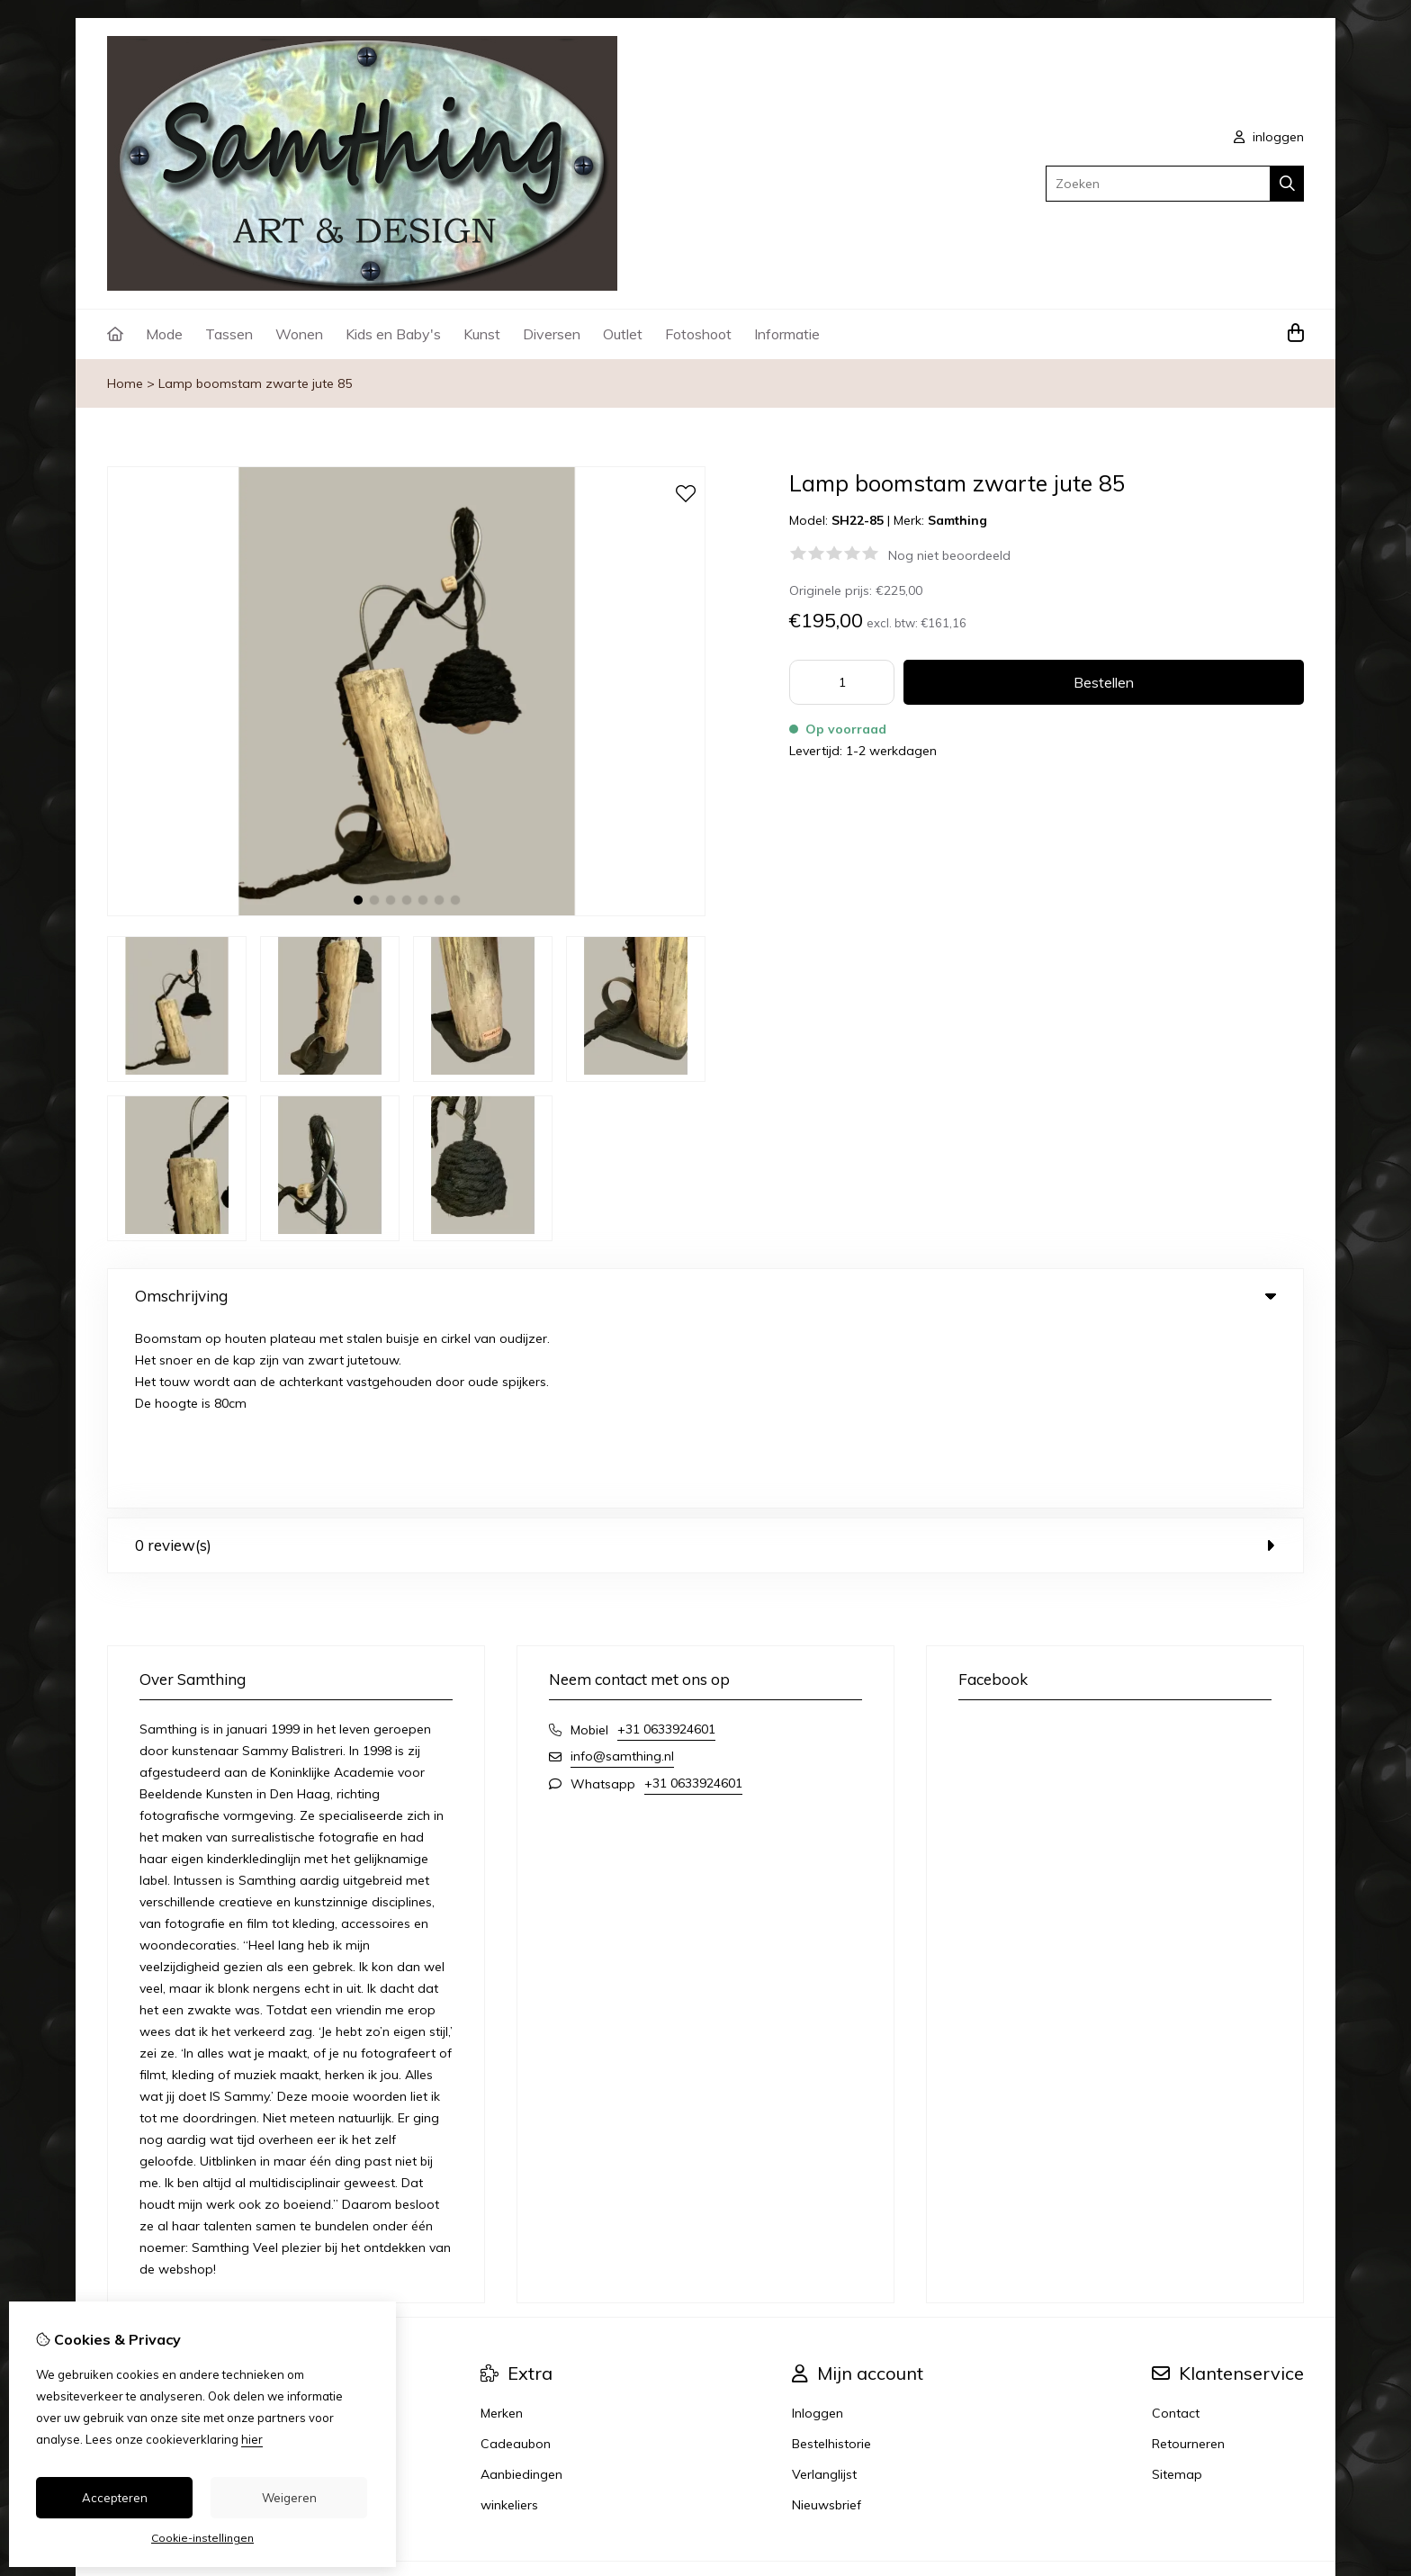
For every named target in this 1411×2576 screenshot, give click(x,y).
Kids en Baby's (393, 334)
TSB (1293, 2405)
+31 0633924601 (666, 1544)
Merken (502, 2228)
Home (125, 383)
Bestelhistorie (831, 2259)
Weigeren (289, 2497)
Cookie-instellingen (202, 2537)
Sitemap (1177, 2290)
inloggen (1269, 137)
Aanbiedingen (521, 2290)
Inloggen (817, 2228)
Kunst (481, 334)
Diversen (551, 334)
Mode (164, 334)
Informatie (787, 334)
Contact (1176, 2228)
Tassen (229, 334)
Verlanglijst (824, 2290)
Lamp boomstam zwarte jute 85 (255, 383)
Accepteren (115, 2497)
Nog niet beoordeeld (949, 555)
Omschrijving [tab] (705, 1295)
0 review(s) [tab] (705, 1360)
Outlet (623, 334)
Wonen (299, 334)
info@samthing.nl (622, 1571)
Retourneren (1188, 2259)
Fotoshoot (698, 334)
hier (252, 2439)
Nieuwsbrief (826, 2320)
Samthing (957, 520)
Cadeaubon (516, 2259)
